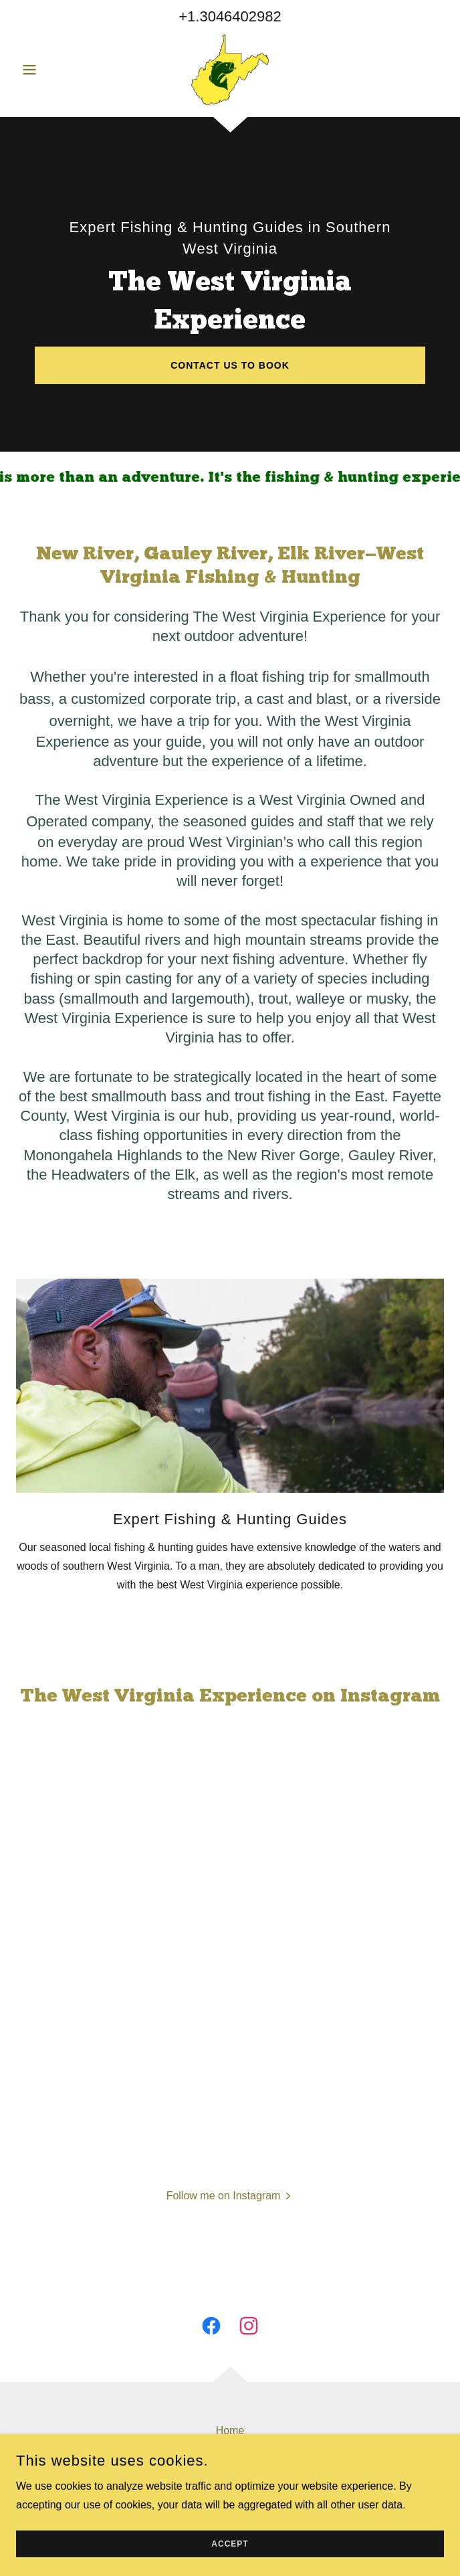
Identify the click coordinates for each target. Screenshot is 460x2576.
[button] (48, 69)
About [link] (230, 2452)
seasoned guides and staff (268, 821)
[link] (230, 69)
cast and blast (302, 699)
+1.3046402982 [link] (230, 16)
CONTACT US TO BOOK (230, 365)
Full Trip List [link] (230, 2473)
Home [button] (230, 2430)
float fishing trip (279, 676)
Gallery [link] (230, 2494)
